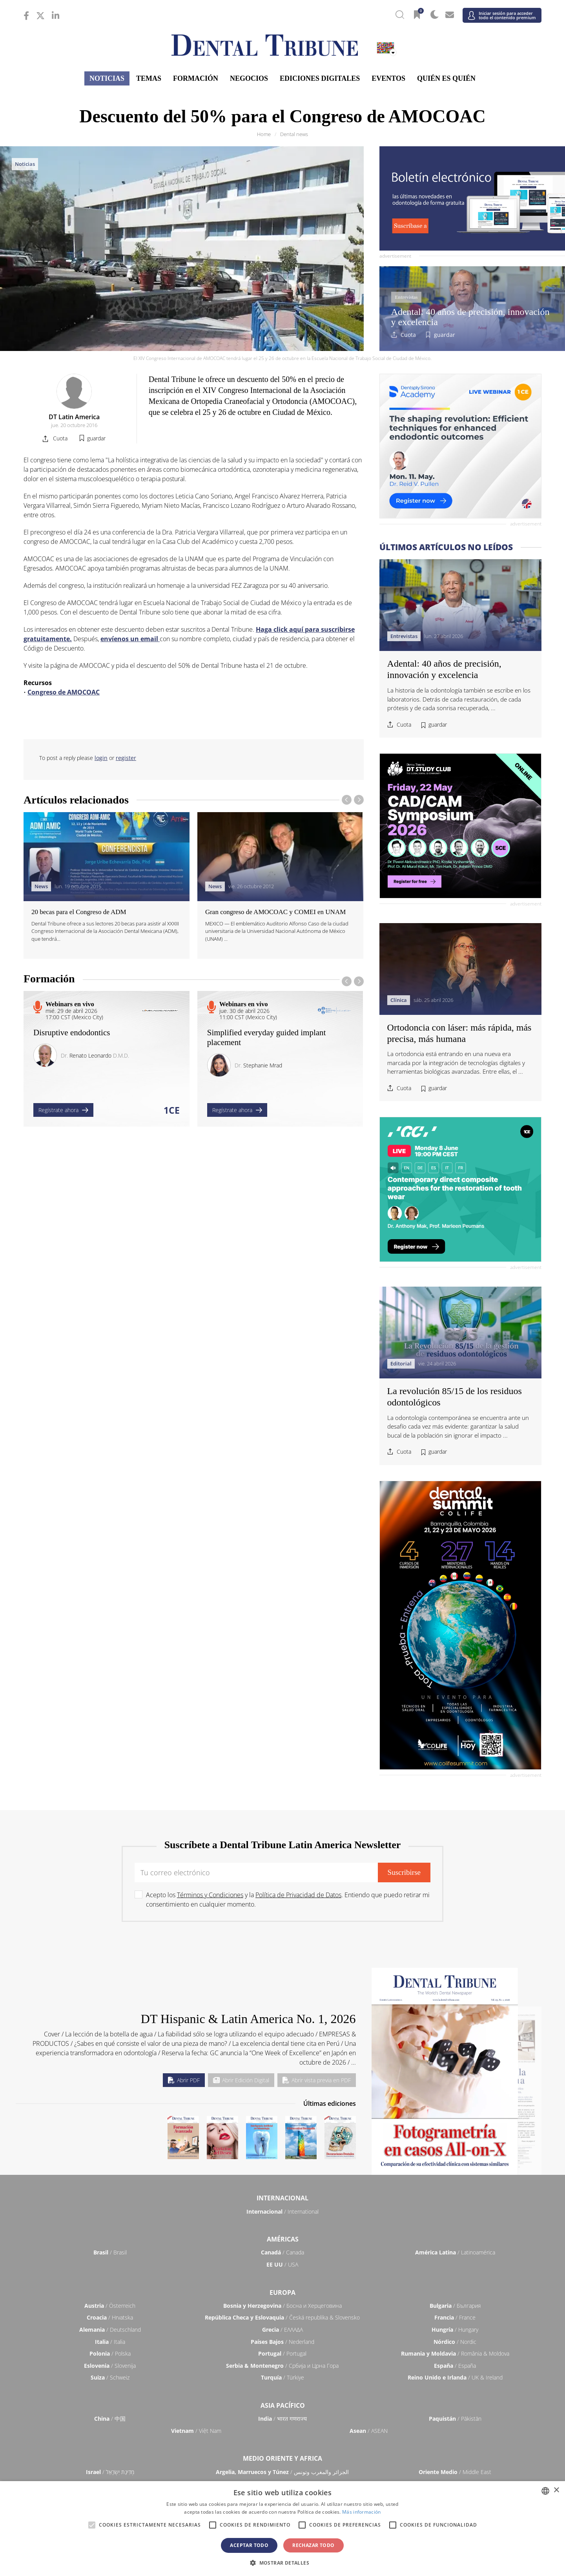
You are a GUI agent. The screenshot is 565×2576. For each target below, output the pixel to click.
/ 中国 (110, 2418)
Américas (283, 2239)
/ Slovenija (110, 2365)
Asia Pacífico (283, 2405)
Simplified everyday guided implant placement (266, 1037)
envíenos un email (130, 638)
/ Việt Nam (196, 2430)
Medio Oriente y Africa (282, 2458)
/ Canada (282, 2252)
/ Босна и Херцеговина (282, 2305)
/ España (455, 2365)
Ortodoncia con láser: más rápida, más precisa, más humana (459, 1033)
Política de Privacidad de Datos (298, 1895)
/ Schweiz (110, 2377)
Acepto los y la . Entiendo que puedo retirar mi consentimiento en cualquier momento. (288, 1900)
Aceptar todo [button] (249, 2545)
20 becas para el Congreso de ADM (78, 912)
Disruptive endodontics (71, 1032)
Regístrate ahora (63, 1110)
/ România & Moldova (455, 2353)
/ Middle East (455, 2472)
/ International (282, 2211)
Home (264, 134)
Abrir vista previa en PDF (316, 2080)
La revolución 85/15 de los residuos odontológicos (454, 1396)
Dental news (294, 134)
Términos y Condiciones (210, 1895)
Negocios (249, 78)
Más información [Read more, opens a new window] (361, 2512)
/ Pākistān (455, 2418)
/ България (455, 2305)
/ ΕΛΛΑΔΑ (282, 2329)
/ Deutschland (110, 2329)
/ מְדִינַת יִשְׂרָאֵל (110, 2472)
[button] (282, 2563)
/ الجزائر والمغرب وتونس (282, 2472)
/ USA (282, 2264)
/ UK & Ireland (455, 2377)
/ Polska (110, 2353)
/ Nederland (282, 2341)
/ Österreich (109, 2305)
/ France (455, 2317)
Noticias (106, 78)
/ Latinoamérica (455, 2252)
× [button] (556, 2490)
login (101, 758)
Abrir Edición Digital (241, 2080)
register (126, 758)
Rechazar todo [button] (313, 2545)
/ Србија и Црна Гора (282, 2365)
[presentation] (347, 800)
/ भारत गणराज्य (282, 2418)
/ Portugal (282, 2353)
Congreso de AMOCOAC (63, 692)
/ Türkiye (282, 2377)
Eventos (388, 78)
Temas (148, 78)
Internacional (282, 2198)
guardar (444, 334)
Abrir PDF (184, 2080)
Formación (195, 78)
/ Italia (110, 2341)
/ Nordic (455, 2341)
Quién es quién (446, 78)
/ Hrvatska (110, 2317)
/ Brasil (110, 2252)
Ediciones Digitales (320, 78)
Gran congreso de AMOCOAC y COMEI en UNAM (275, 912)
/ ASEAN (369, 2430)
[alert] (282, 2528)
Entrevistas (406, 297)
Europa (282, 2292)
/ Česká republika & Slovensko (282, 2317)
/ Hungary (455, 2329)
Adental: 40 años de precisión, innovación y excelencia (470, 317)
